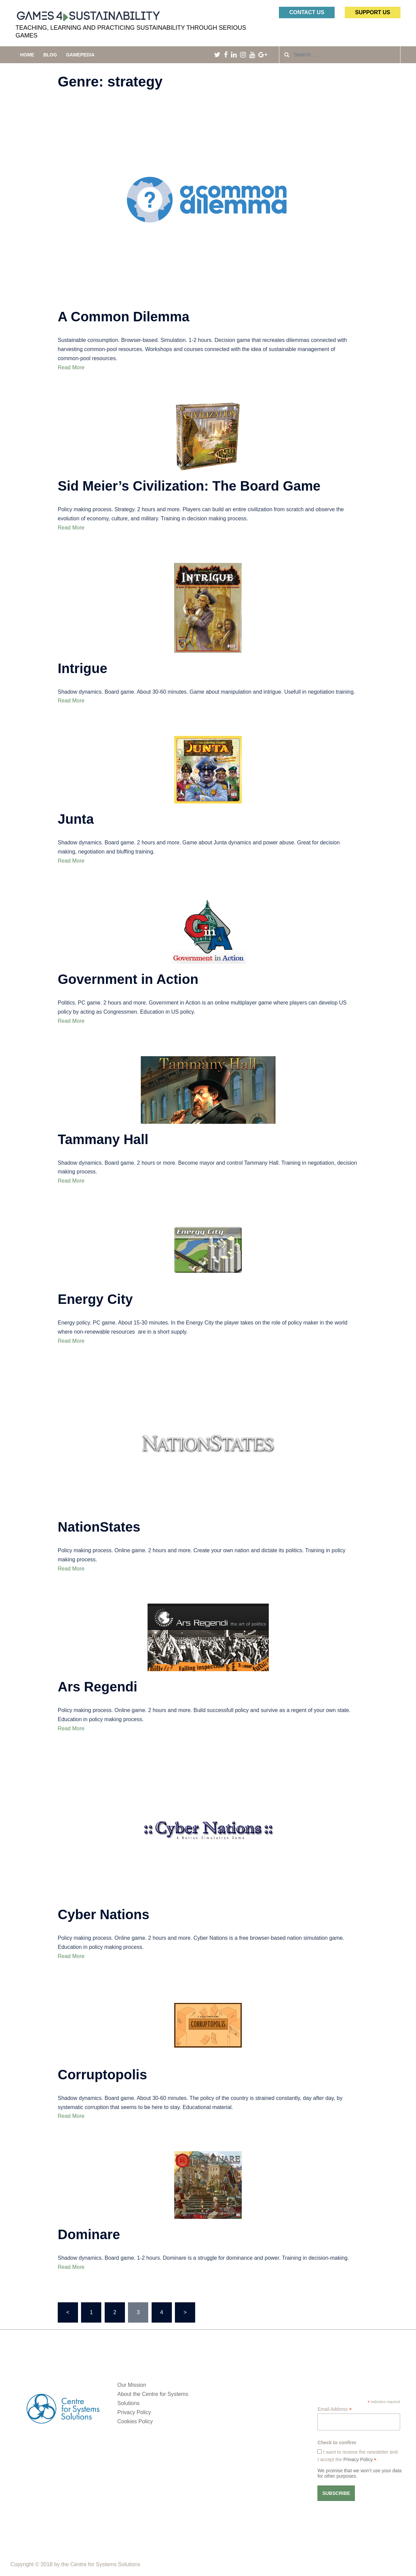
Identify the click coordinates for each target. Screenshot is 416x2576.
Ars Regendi (97, 1686)
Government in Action (128, 979)
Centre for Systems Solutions (105, 2564)
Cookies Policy (135, 2421)
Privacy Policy (134, 2412)
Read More (71, 367)
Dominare (89, 2234)
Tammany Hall (103, 1139)
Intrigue (82, 668)
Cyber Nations (103, 1914)
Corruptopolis (102, 2074)
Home (27, 54)
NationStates (99, 1526)
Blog (50, 54)
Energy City (95, 1299)
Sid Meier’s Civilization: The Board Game (189, 485)
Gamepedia (80, 54)
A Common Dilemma (123, 316)
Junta (76, 819)
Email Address (334, 2409)
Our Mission (132, 2385)
